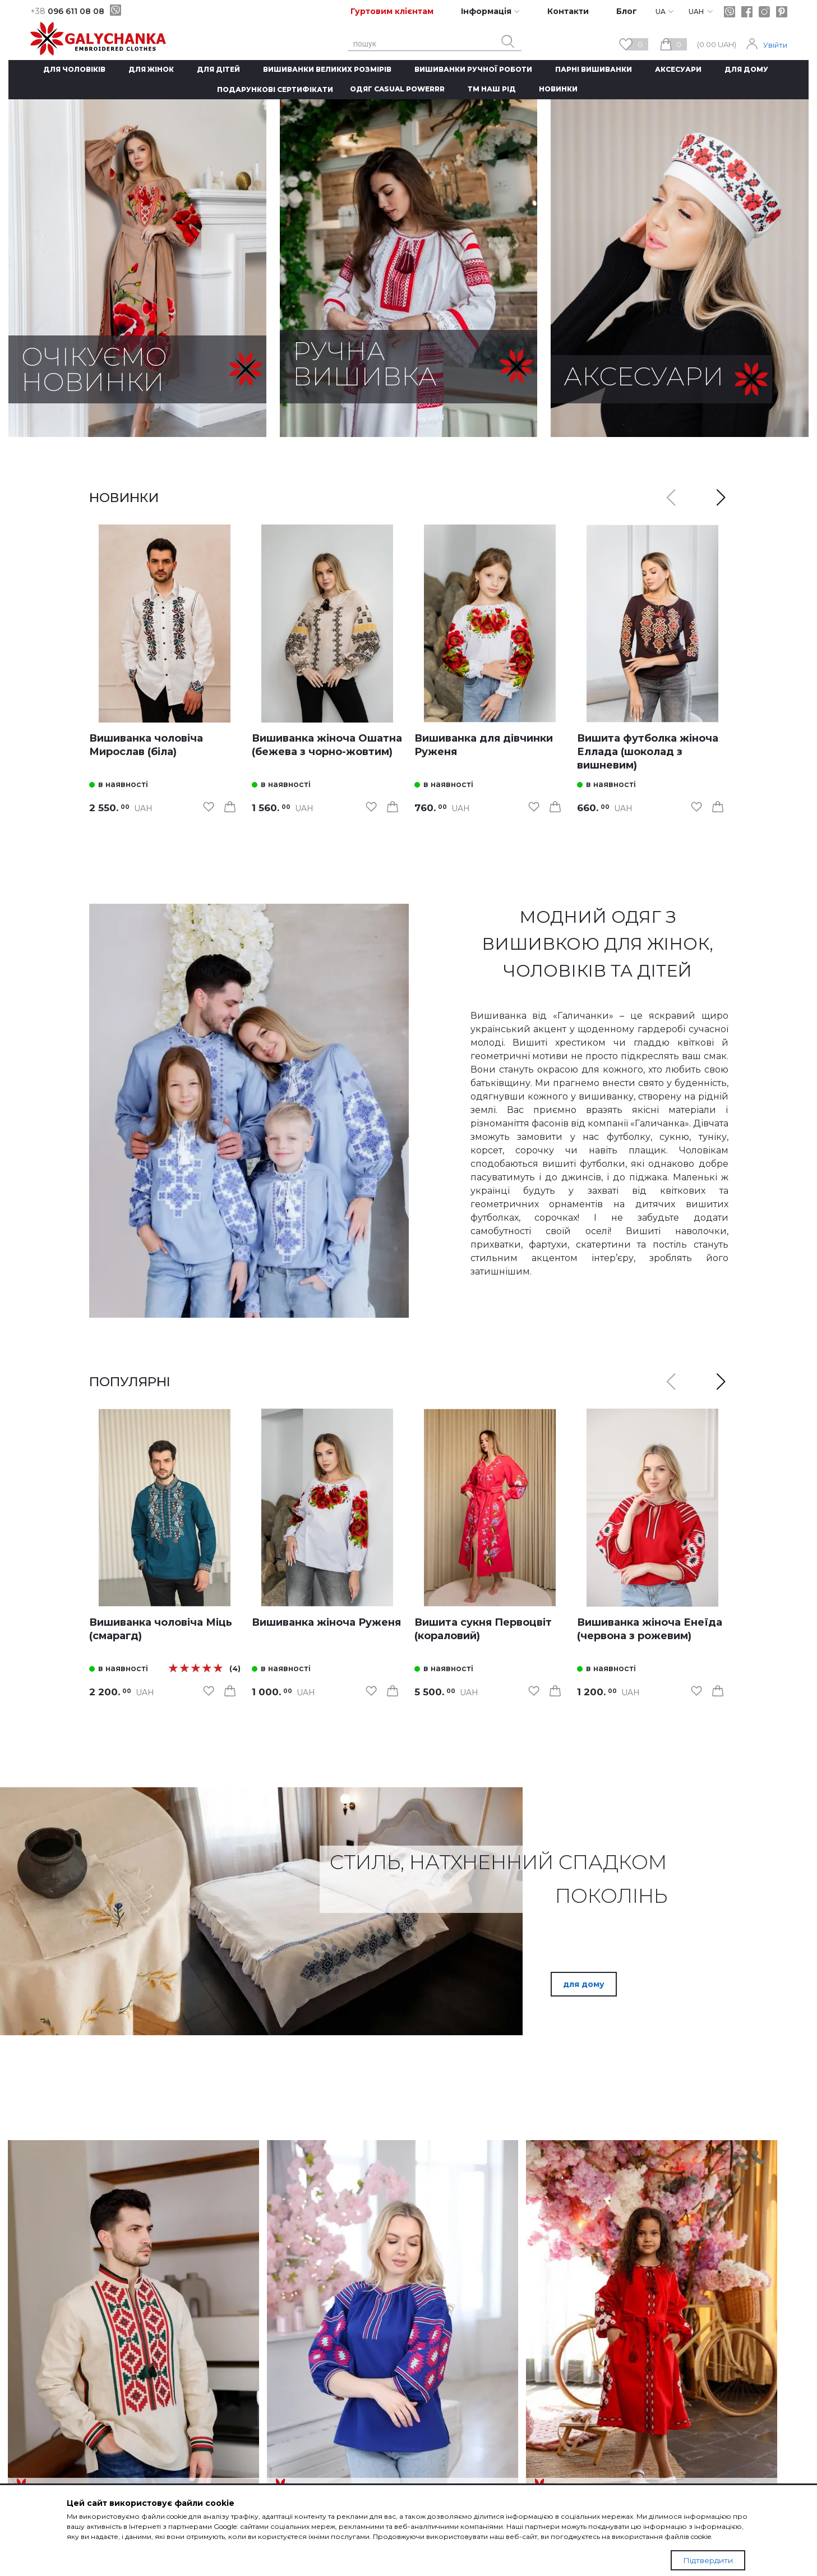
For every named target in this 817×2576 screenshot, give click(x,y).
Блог (626, 11)
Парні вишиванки (593, 69)
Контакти (568, 11)
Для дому (746, 69)
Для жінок (151, 69)
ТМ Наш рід (492, 89)
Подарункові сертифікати (275, 89)
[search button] (508, 41)
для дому (583, 1984)
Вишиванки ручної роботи (473, 69)
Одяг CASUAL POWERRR (397, 89)
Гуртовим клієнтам (391, 11)
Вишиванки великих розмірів (327, 69)
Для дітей (218, 69)
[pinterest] (781, 11)
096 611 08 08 (67, 11)
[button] (720, 497)
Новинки (558, 89)
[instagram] (764, 11)
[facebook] (747, 11)
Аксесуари (678, 69)
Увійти (775, 44)
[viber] (115, 10)
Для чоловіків (74, 69)
